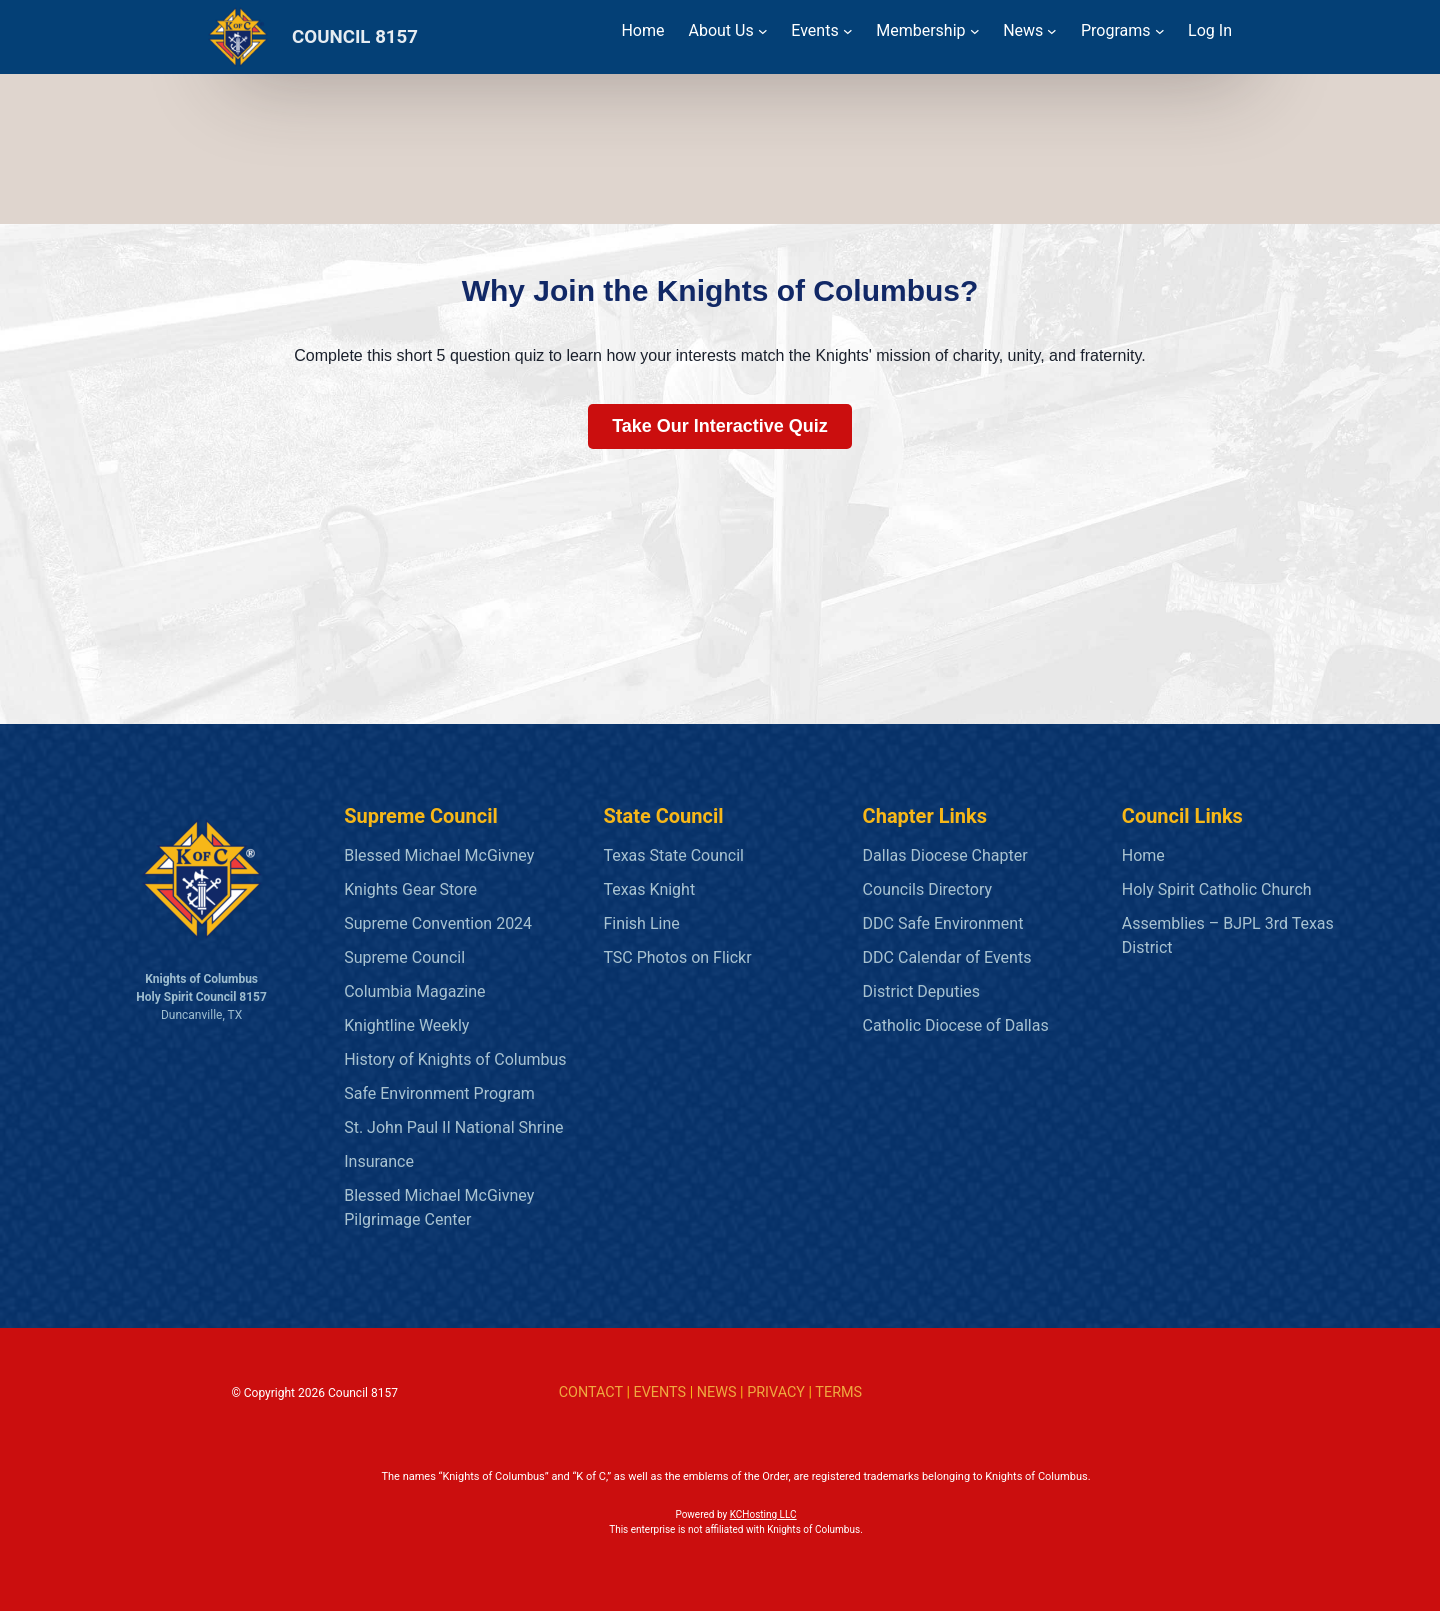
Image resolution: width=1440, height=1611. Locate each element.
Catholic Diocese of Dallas (956, 1025)
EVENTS (659, 1392)
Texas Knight (649, 889)
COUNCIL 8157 (355, 37)
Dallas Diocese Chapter (945, 855)
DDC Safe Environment (943, 923)
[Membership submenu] (975, 31)
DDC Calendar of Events (947, 957)
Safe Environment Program (439, 1093)
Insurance (379, 1161)
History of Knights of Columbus (455, 1059)
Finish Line (641, 923)
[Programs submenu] (1160, 31)
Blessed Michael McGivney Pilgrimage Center (439, 1207)
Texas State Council (673, 855)
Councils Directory (927, 889)
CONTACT (591, 1392)
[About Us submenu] (763, 31)
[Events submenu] (848, 31)
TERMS (838, 1392)
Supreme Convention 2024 (438, 923)
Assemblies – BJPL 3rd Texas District (1228, 935)
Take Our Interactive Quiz (720, 426)
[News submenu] (1052, 31)
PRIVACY (776, 1392)
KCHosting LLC (763, 1514)
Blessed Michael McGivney (439, 855)
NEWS (717, 1392)
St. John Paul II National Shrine (453, 1127)
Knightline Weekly (406, 1025)
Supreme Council (404, 957)
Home (1143, 855)
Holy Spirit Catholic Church (1217, 889)
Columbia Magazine (414, 991)
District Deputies (921, 991)
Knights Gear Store (410, 889)
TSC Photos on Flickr (677, 957)
